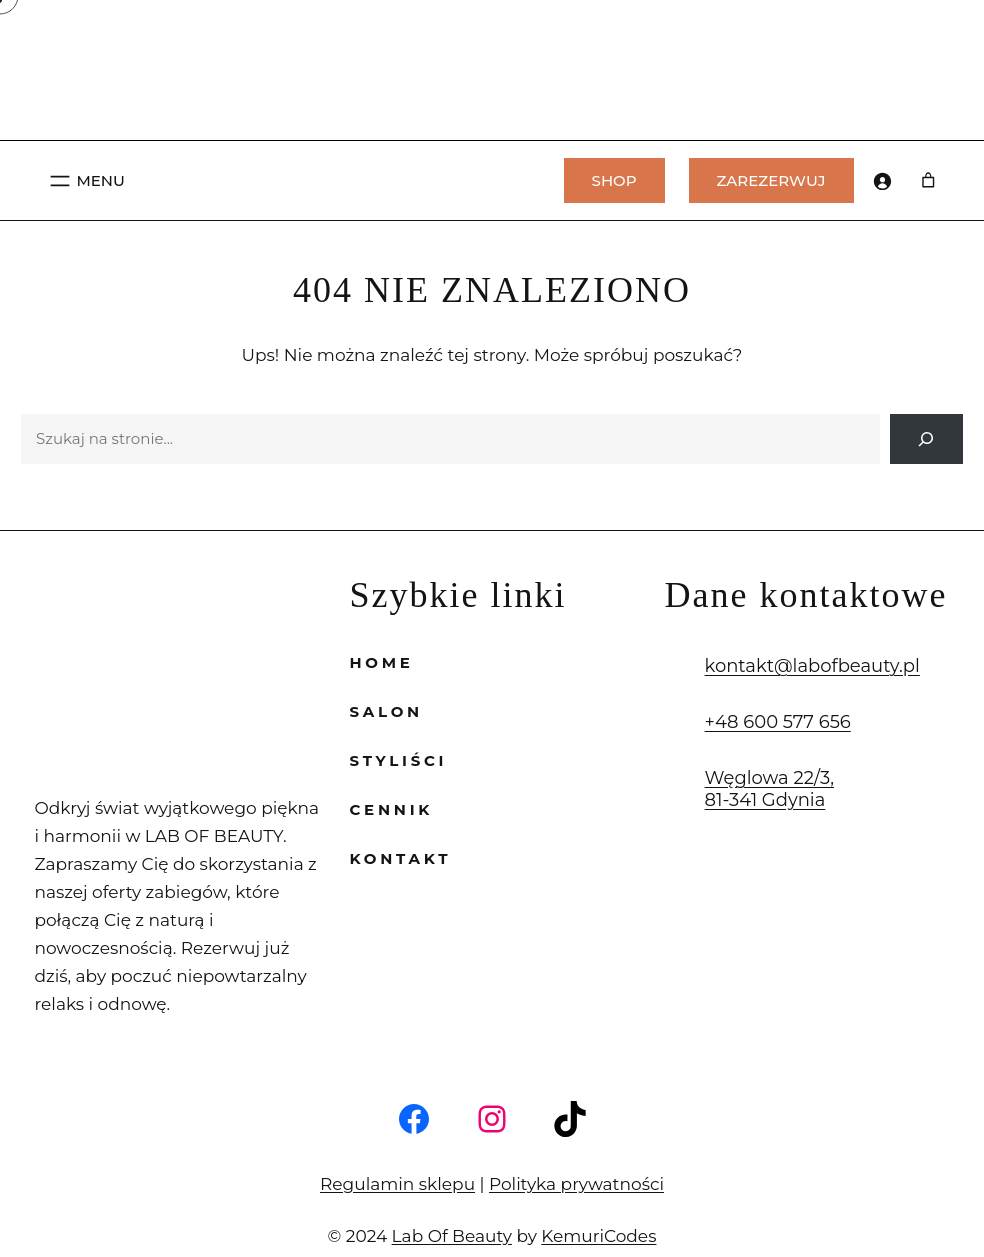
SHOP (614, 180)
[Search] (926, 439)
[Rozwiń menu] (85, 181)
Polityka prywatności (560, 1155)
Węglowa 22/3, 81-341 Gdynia (760, 789)
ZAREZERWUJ (771, 180)
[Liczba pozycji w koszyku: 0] (930, 181)
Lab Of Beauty (459, 1207)
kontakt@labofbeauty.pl (791, 666)
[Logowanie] (882, 181)
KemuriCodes (583, 1207)
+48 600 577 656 (766, 722)
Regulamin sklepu (413, 1155)
